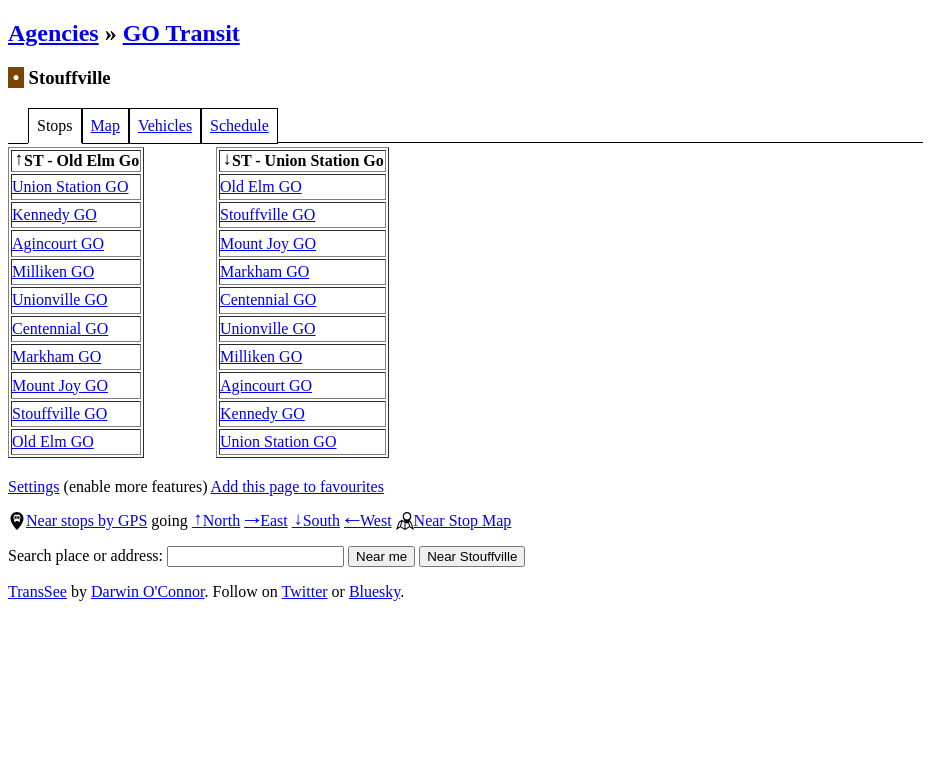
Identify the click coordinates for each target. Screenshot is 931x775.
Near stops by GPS (77, 520)
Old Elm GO (53, 441)
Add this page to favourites (297, 486)
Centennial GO (60, 328)
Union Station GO (70, 186)
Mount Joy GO (60, 385)
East (266, 520)
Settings (34, 486)
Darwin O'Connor (148, 591)
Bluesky (374, 591)
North (216, 520)
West (368, 520)
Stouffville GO (59, 413)
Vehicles (165, 125)
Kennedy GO (54, 214)
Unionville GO (60, 299)
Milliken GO (53, 271)
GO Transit (181, 33)
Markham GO (56, 356)
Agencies (53, 33)
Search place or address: (176, 555)
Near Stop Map (454, 520)
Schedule (239, 125)
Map (105, 125)
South (316, 520)
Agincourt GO (58, 243)
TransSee (37, 591)
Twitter (305, 591)
